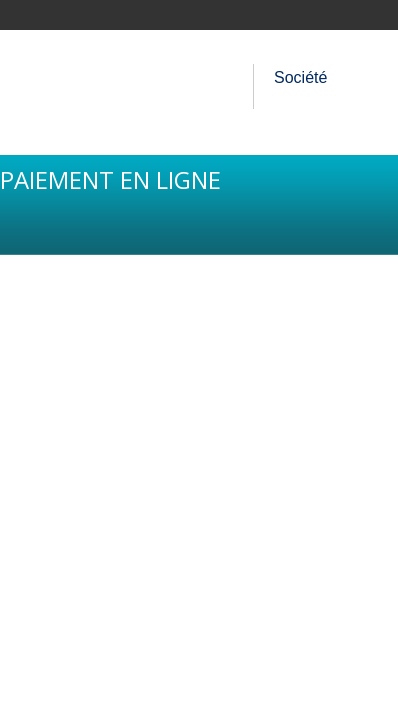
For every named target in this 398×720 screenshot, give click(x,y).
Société (300, 77)
